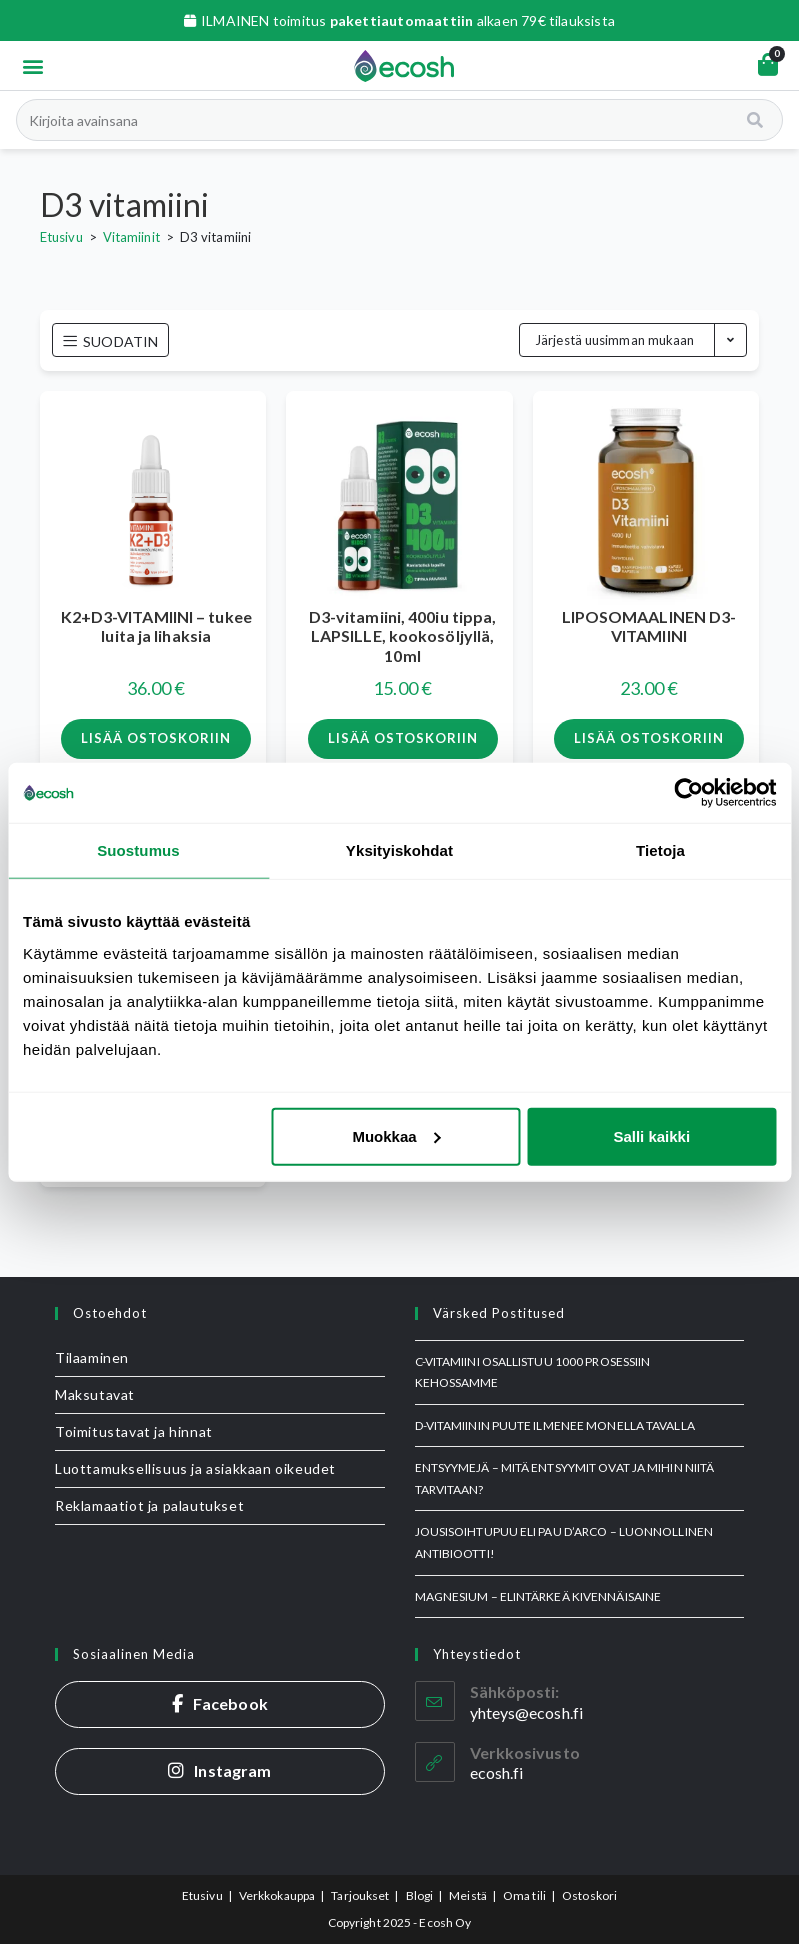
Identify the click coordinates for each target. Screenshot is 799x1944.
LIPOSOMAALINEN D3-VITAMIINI (649, 626)
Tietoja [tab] (660, 850)
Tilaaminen (92, 1357)
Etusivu (61, 237)
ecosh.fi (497, 1772)
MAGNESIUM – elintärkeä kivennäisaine (538, 1596)
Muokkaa (396, 1135)
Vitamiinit (131, 237)
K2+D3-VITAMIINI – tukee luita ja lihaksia (156, 626)
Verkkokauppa (277, 1895)
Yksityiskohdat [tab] (399, 850)
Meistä (468, 1895)
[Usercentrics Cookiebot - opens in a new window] (688, 793)
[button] (32, 65)
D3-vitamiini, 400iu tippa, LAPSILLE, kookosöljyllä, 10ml (403, 635)
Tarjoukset (360, 1895)
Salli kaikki (651, 1135)
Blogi (420, 1895)
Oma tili (524, 1895)
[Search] (756, 120)
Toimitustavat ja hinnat (134, 1431)
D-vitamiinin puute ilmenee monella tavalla (555, 1425)
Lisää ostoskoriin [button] (156, 738)
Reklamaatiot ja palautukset (149, 1505)
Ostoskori (589, 1895)
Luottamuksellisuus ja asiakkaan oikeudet (195, 1468)
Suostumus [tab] (138, 850)
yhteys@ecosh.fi (527, 1712)
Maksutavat (95, 1394)
